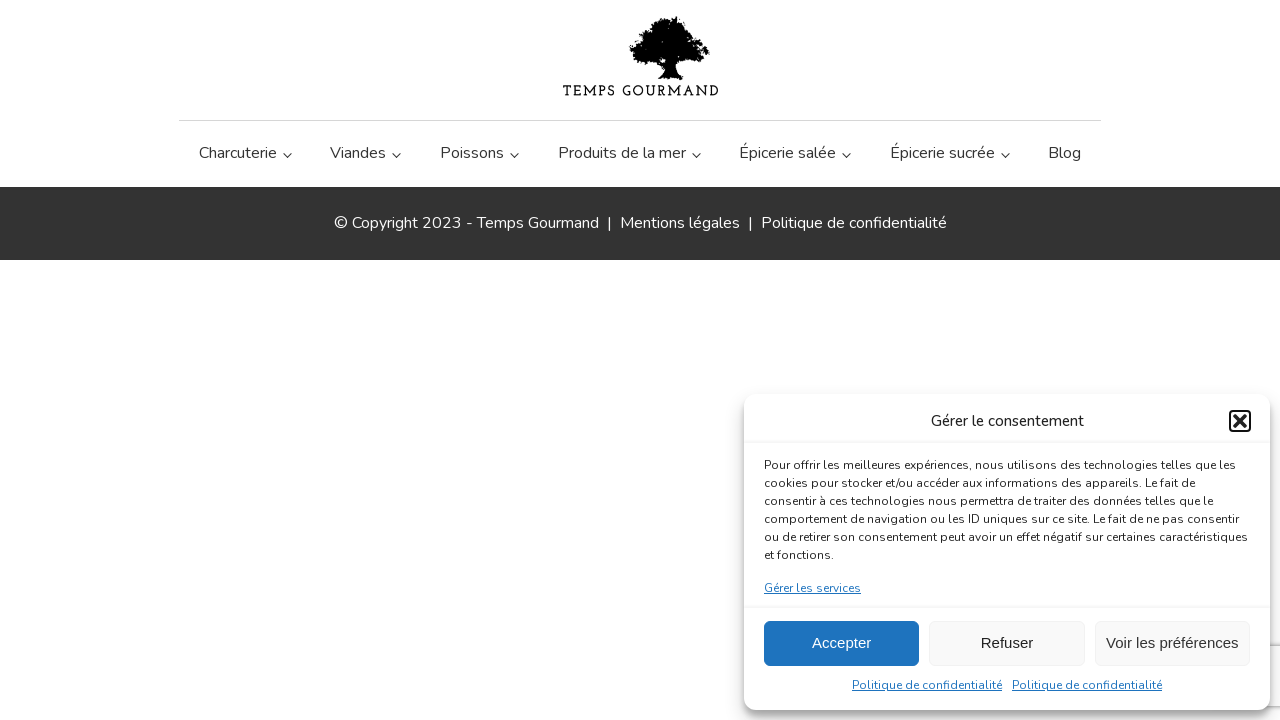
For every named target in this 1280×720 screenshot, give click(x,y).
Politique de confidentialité (927, 685)
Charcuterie (238, 153)
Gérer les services (812, 588)
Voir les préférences (1172, 642)
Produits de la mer (622, 153)
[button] (1240, 421)
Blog (1064, 153)
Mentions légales (680, 223)
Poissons (472, 153)
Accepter (841, 642)
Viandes (358, 153)
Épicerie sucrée (942, 153)
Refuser (1007, 642)
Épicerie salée (787, 153)
